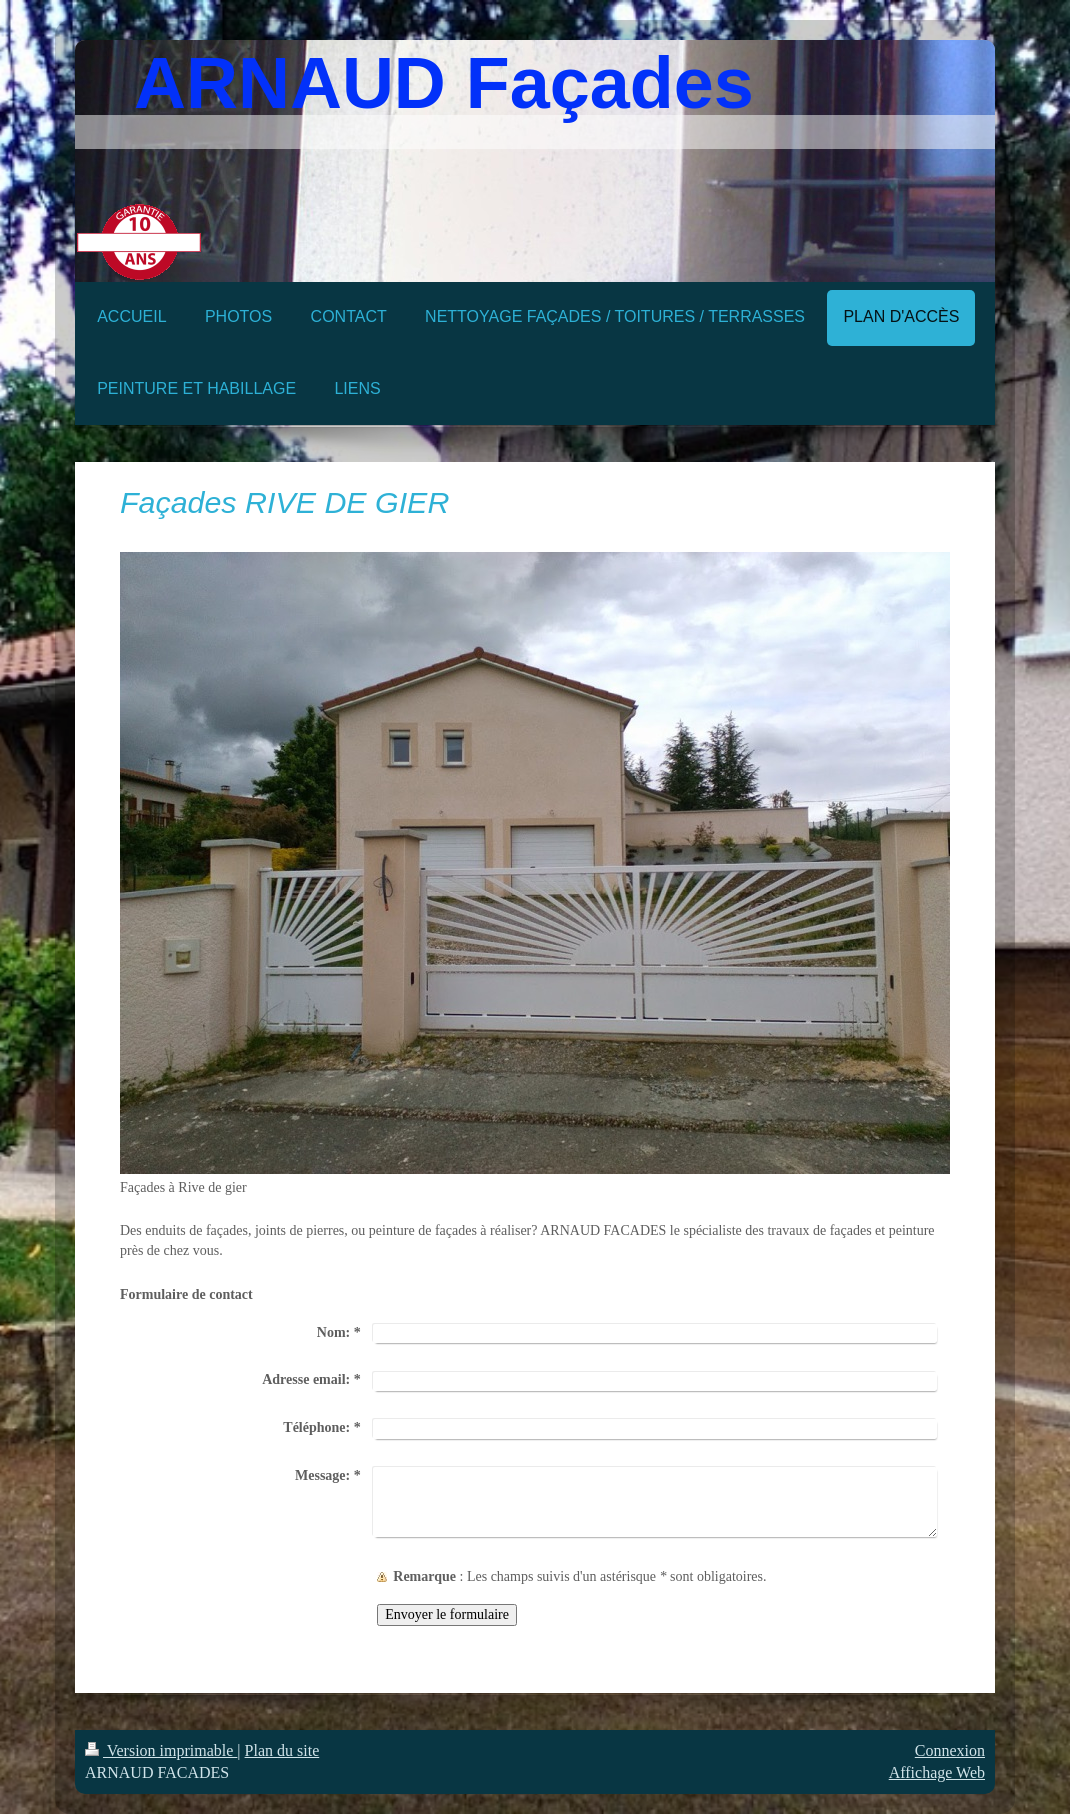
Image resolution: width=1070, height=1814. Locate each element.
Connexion (950, 1750)
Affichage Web (937, 1772)
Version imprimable (161, 1750)
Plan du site (282, 1750)
